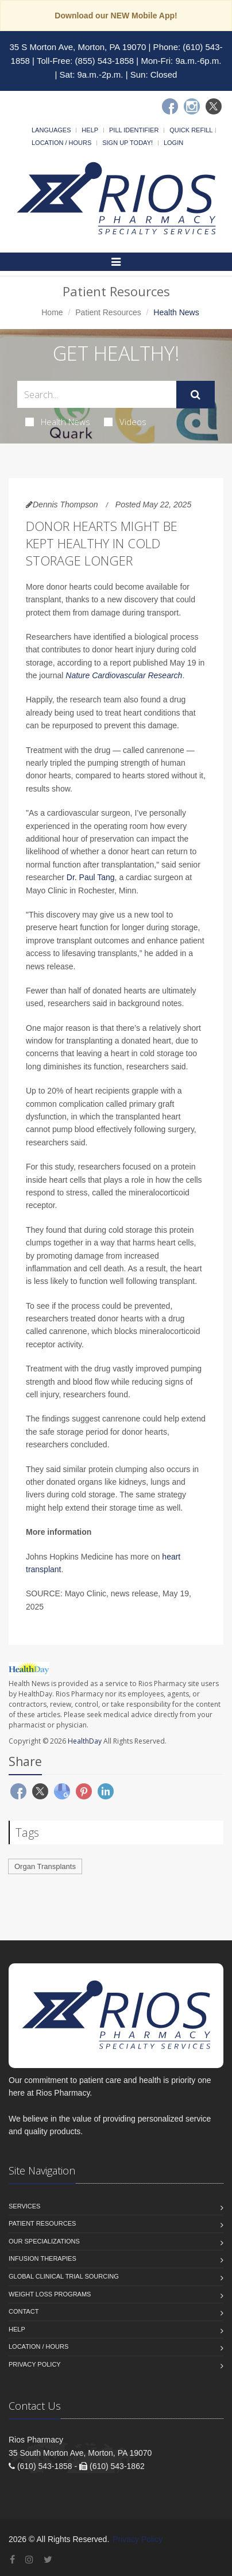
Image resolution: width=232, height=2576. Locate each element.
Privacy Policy (35, 2364)
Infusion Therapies (42, 2258)
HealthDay (85, 1741)
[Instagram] (192, 106)
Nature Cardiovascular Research (123, 675)
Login (173, 142)
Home (52, 312)
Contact (23, 2311)
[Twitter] (214, 106)
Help (90, 130)
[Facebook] (170, 106)
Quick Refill (190, 130)
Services (24, 2206)
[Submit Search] (195, 394)
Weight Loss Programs (50, 2294)
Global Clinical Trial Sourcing (64, 2276)
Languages (51, 130)
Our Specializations (44, 2241)
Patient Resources (108, 312)
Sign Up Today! (127, 142)
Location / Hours (61, 142)
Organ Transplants (45, 1866)
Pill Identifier (133, 130)
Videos (125, 421)
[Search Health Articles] (96, 394)
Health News (57, 421)
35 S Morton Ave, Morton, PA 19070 (77, 47)
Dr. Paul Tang (91, 877)
